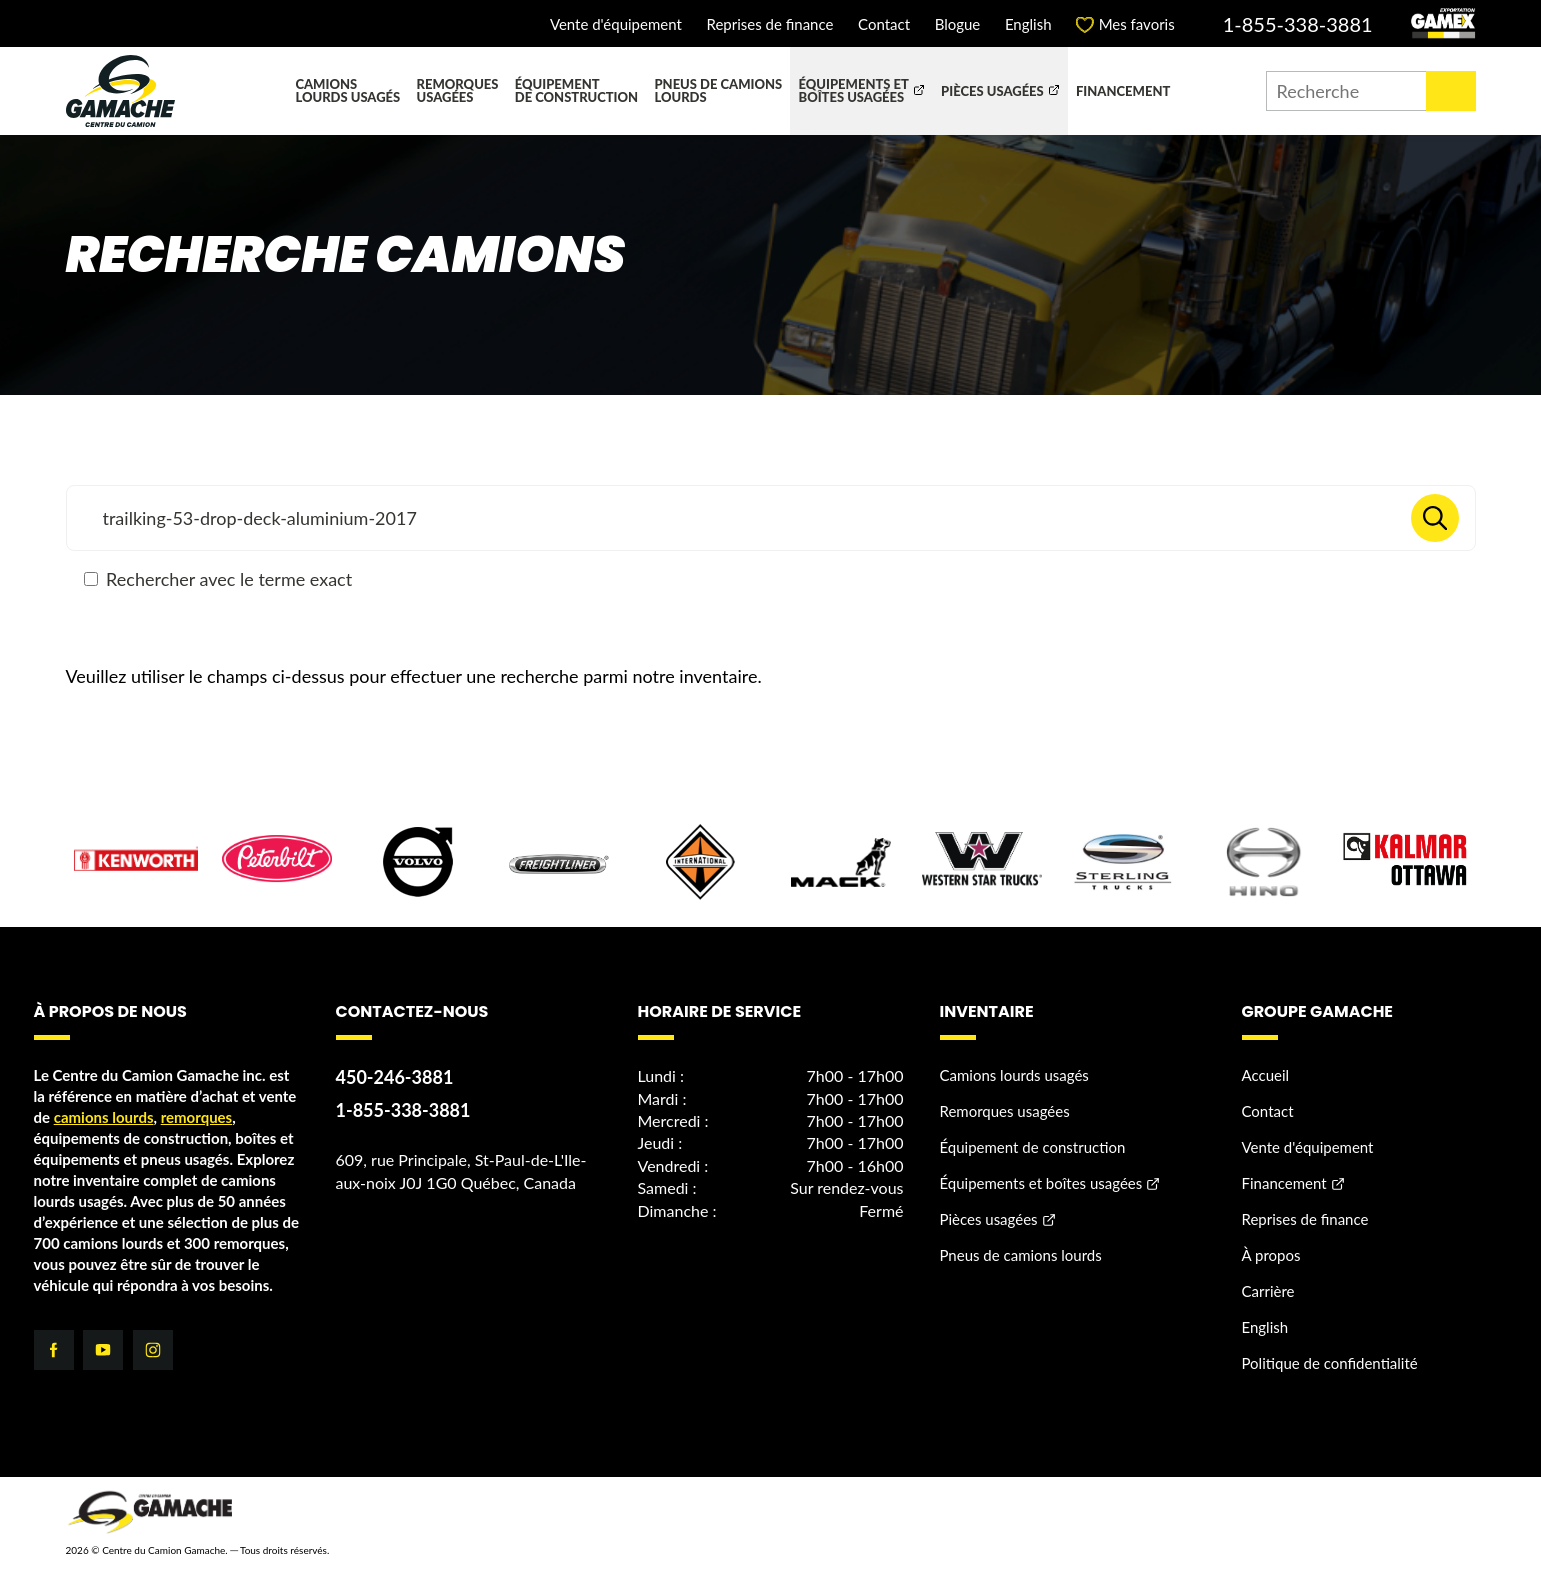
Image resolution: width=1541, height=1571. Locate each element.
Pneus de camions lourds (718, 90)
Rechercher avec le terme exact (218, 579)
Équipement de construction (576, 90)
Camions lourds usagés (347, 90)
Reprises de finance (769, 24)
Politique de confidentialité (1330, 1364)
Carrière (1268, 1292)
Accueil (1266, 1076)
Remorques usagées (458, 90)
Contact (884, 24)
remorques (197, 1118)
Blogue (958, 24)
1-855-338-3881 (1298, 24)
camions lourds (104, 1118)
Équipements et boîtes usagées (854, 90)
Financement (1123, 91)
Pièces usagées (992, 91)
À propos (1271, 1256)
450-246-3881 (395, 1078)
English (1028, 24)
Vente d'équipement (616, 24)
